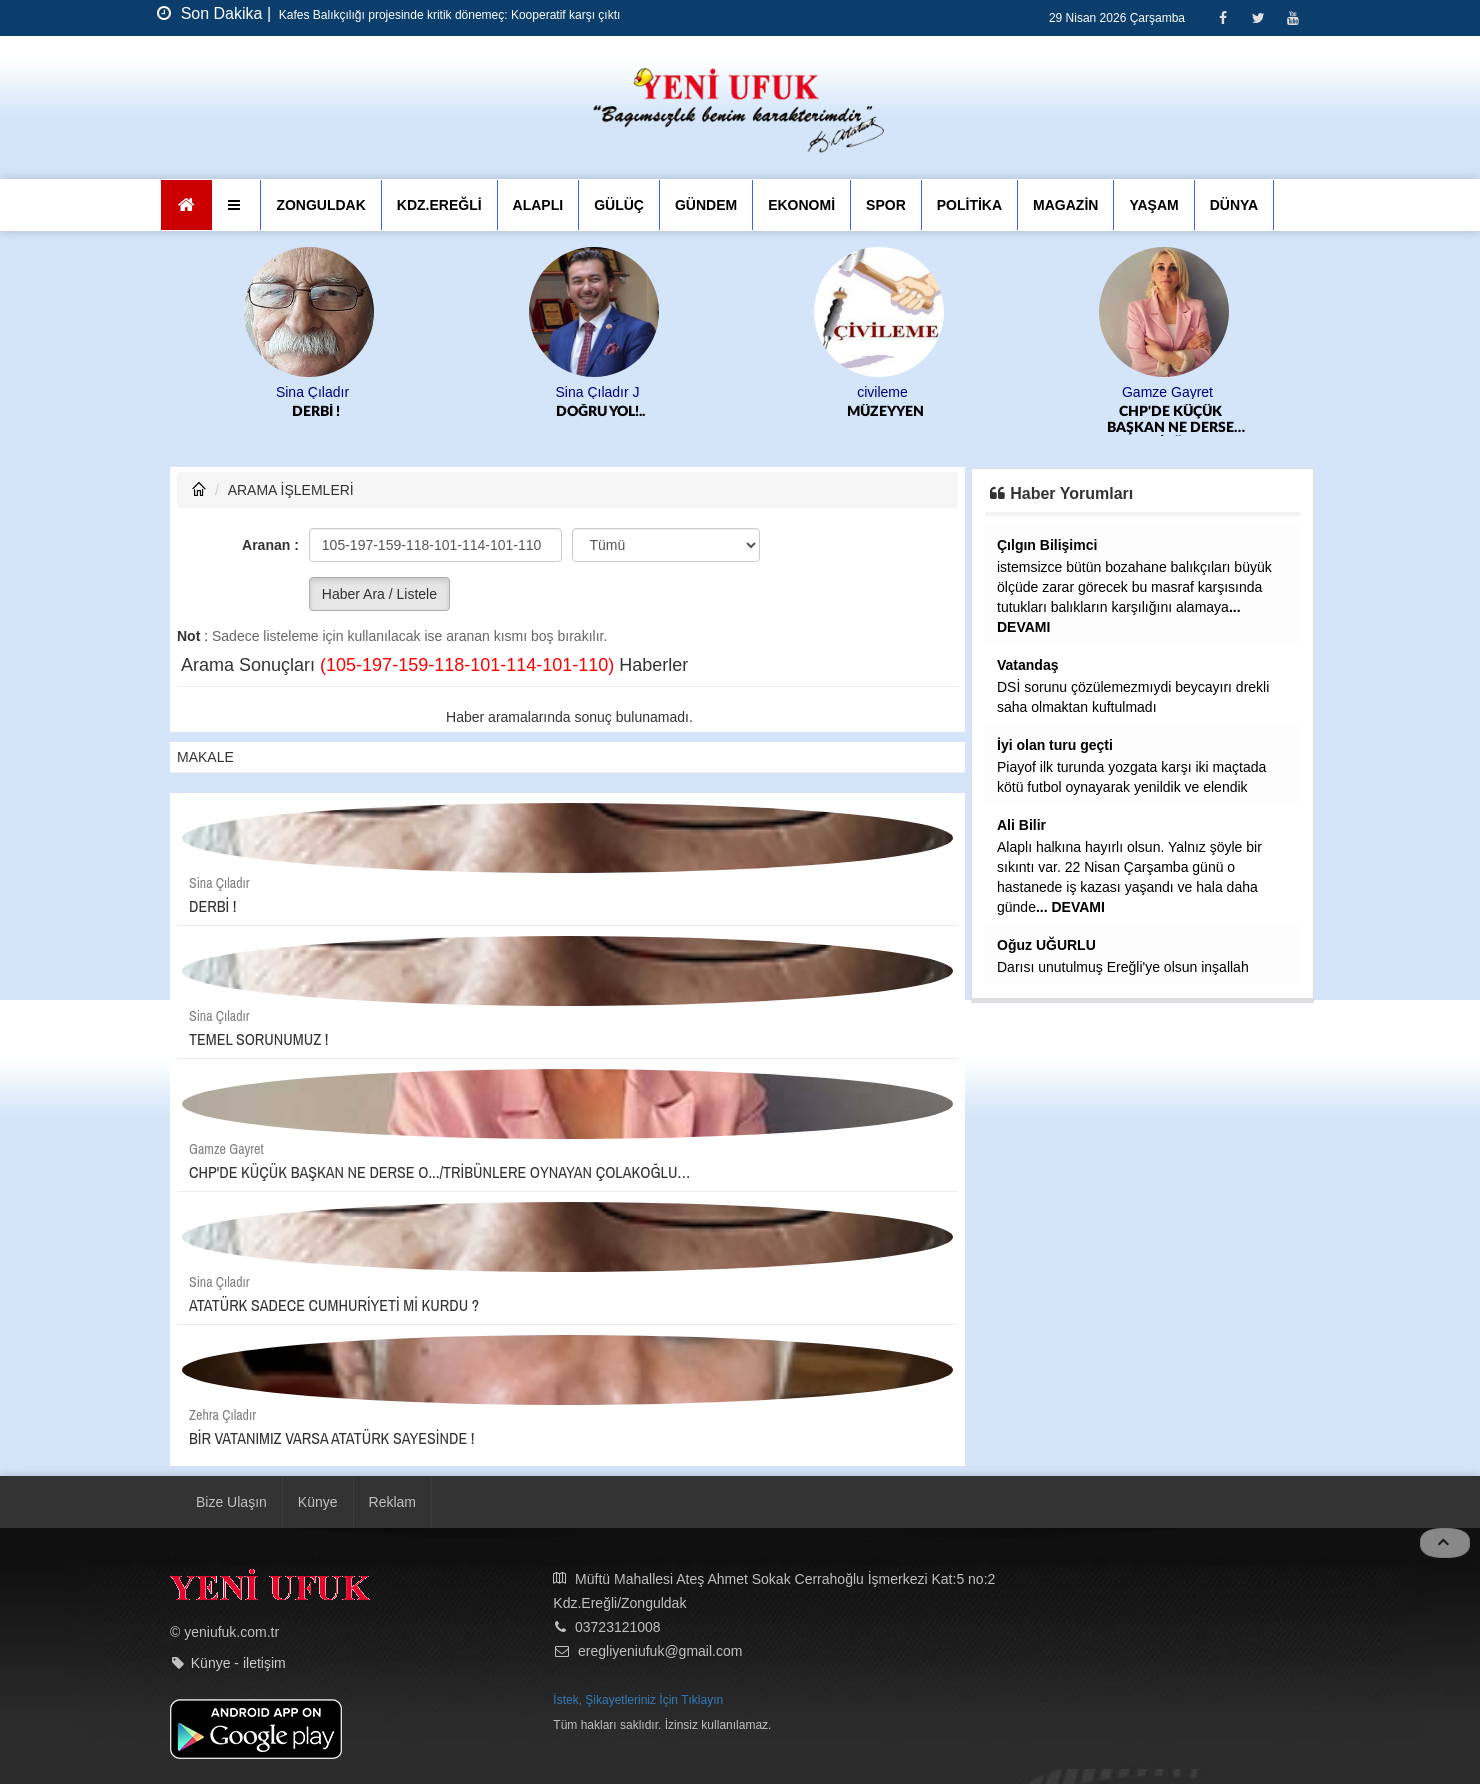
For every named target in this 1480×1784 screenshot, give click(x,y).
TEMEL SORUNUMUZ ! (258, 1039)
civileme (882, 392)
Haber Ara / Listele (379, 594)
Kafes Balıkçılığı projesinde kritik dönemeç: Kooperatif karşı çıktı (448, 15)
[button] (236, 205)
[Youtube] (1292, 17)
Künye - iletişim (238, 1663)
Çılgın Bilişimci (1047, 545)
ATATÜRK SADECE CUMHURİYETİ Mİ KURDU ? (334, 1305)
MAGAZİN (1065, 205)
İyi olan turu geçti (1055, 745)
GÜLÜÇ (619, 205)
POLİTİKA (969, 205)
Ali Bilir (1021, 825)
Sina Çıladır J (597, 392)
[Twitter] (1257, 17)
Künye (318, 1502)
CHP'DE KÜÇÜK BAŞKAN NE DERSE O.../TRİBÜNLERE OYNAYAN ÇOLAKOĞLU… (1170, 420)
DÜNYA (1234, 205)
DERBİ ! (316, 412)
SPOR (886, 205)
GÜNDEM (706, 205)
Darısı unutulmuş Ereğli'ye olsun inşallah (1123, 967)
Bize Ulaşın (231, 1502)
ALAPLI (538, 205)
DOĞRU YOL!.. (600, 412)
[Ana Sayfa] (186, 205)
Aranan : (270, 545)
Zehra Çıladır (222, 1415)
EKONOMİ (801, 205)
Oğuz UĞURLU (1046, 945)
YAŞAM (1153, 205)
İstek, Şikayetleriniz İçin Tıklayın (638, 1700)
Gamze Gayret (1167, 392)
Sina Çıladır (312, 392)
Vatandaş (1027, 665)
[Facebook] (1222, 17)
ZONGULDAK (320, 205)
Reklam (392, 1502)
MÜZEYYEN (885, 412)
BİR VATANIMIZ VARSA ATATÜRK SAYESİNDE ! (331, 1438)
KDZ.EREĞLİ (439, 205)
